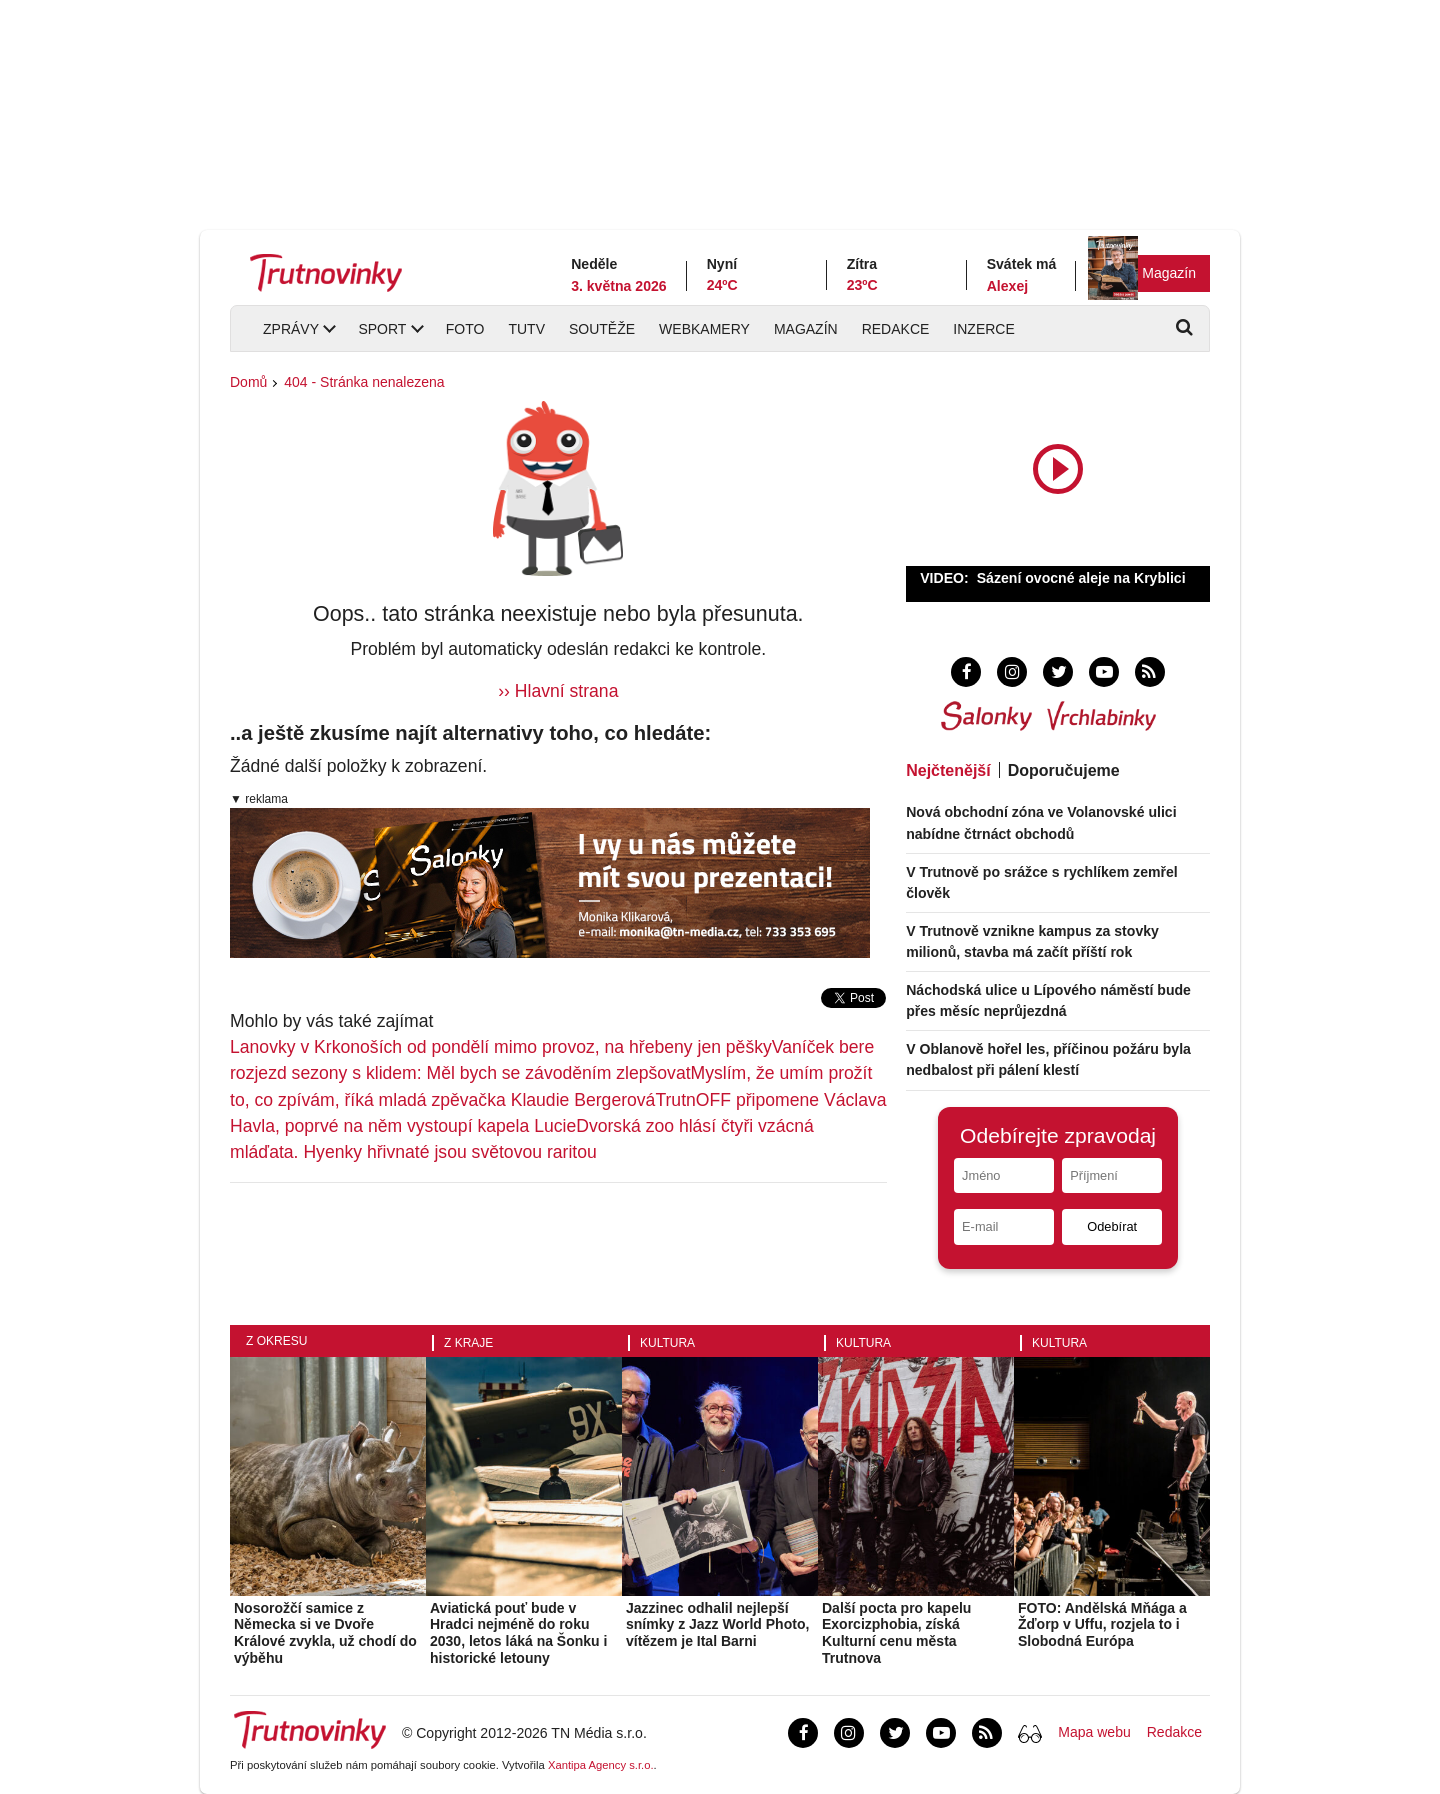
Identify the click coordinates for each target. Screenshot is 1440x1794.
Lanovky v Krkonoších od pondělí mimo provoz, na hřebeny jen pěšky (501, 1047)
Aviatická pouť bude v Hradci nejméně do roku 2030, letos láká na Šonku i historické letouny (518, 1633)
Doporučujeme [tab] (1064, 770)
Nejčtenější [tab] (948, 770)
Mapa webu (1094, 1732)
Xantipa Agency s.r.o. (601, 1765)
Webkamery (704, 329)
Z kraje (468, 1343)
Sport (382, 329)
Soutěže (602, 329)
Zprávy (291, 329)
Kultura (667, 1343)
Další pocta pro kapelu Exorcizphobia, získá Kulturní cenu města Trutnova (896, 1633)
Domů (248, 382)
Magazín (1169, 273)
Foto (465, 329)
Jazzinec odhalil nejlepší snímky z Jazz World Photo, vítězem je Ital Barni (717, 1625)
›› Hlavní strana (558, 691)
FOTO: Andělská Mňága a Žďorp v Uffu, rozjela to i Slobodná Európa (1102, 1625)
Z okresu (276, 1341)
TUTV (526, 329)
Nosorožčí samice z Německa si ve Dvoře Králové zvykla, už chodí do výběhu (325, 1633)
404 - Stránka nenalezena (364, 382)
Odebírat (1112, 1226)
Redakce (896, 329)
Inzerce (983, 329)
